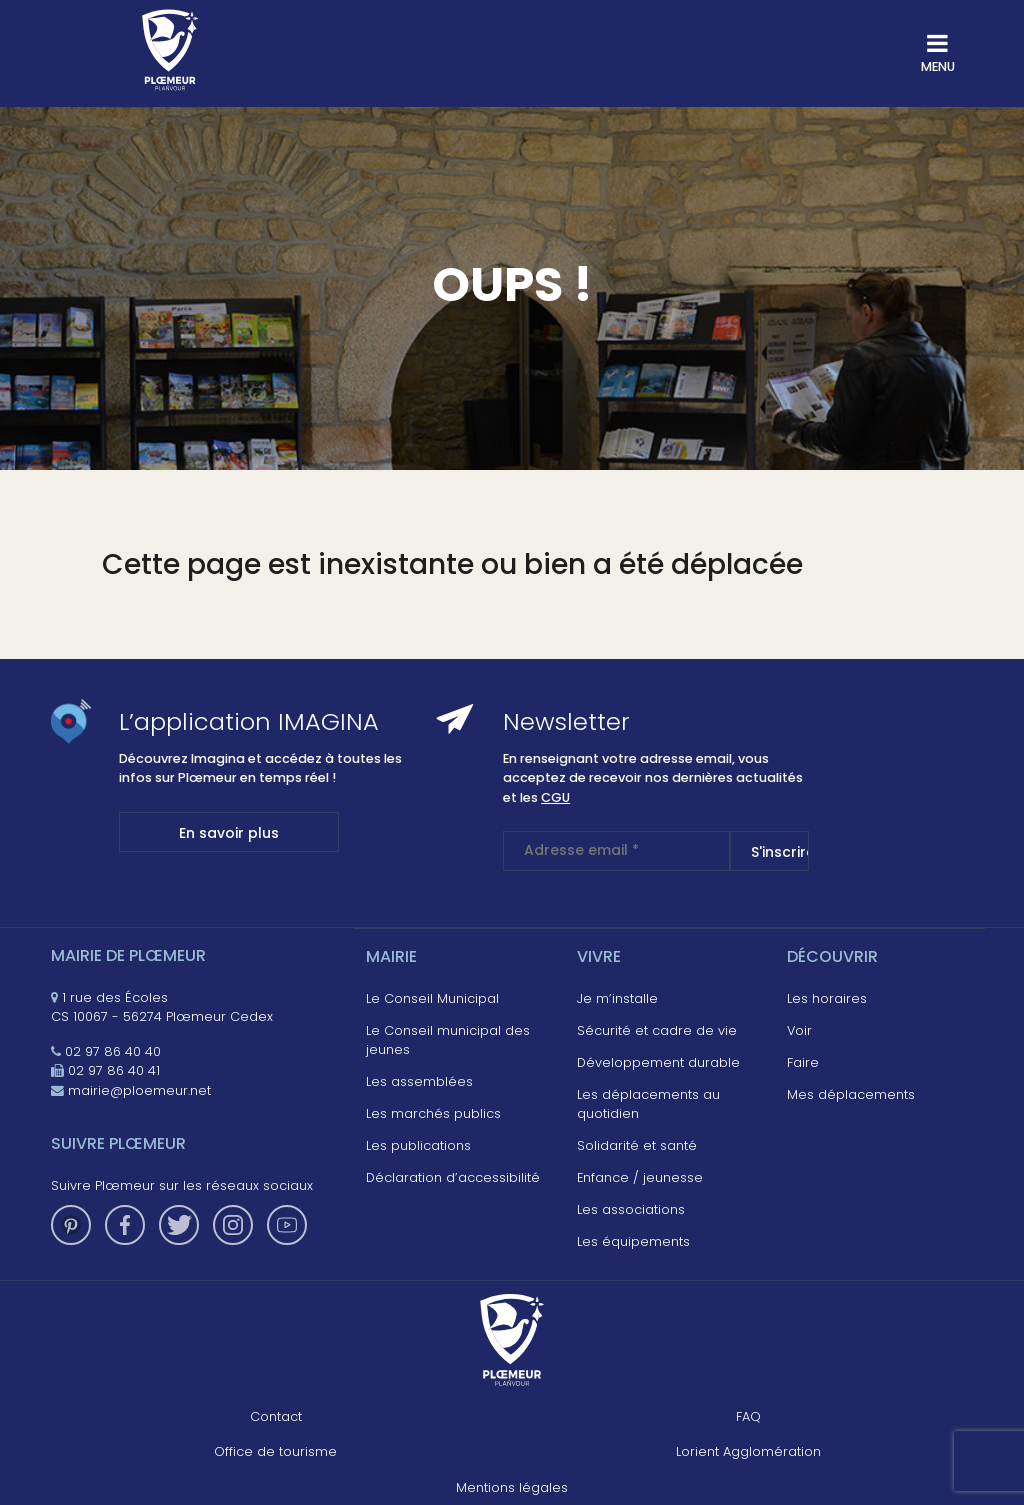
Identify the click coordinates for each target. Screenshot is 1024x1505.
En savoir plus (229, 833)
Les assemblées (419, 1081)
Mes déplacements (851, 1094)
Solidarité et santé (637, 1145)
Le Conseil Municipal (432, 998)
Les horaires (827, 998)
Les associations (631, 1209)
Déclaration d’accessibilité (453, 1177)
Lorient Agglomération (748, 1451)
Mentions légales (512, 1487)
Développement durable (658, 1062)
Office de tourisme (275, 1451)
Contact (276, 1416)
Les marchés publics (433, 1113)
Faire (803, 1062)
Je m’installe (617, 998)
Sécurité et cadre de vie (657, 1030)
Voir (799, 1030)
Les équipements (633, 1241)
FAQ (748, 1416)
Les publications (418, 1145)
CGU (555, 797)
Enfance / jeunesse (640, 1177)
